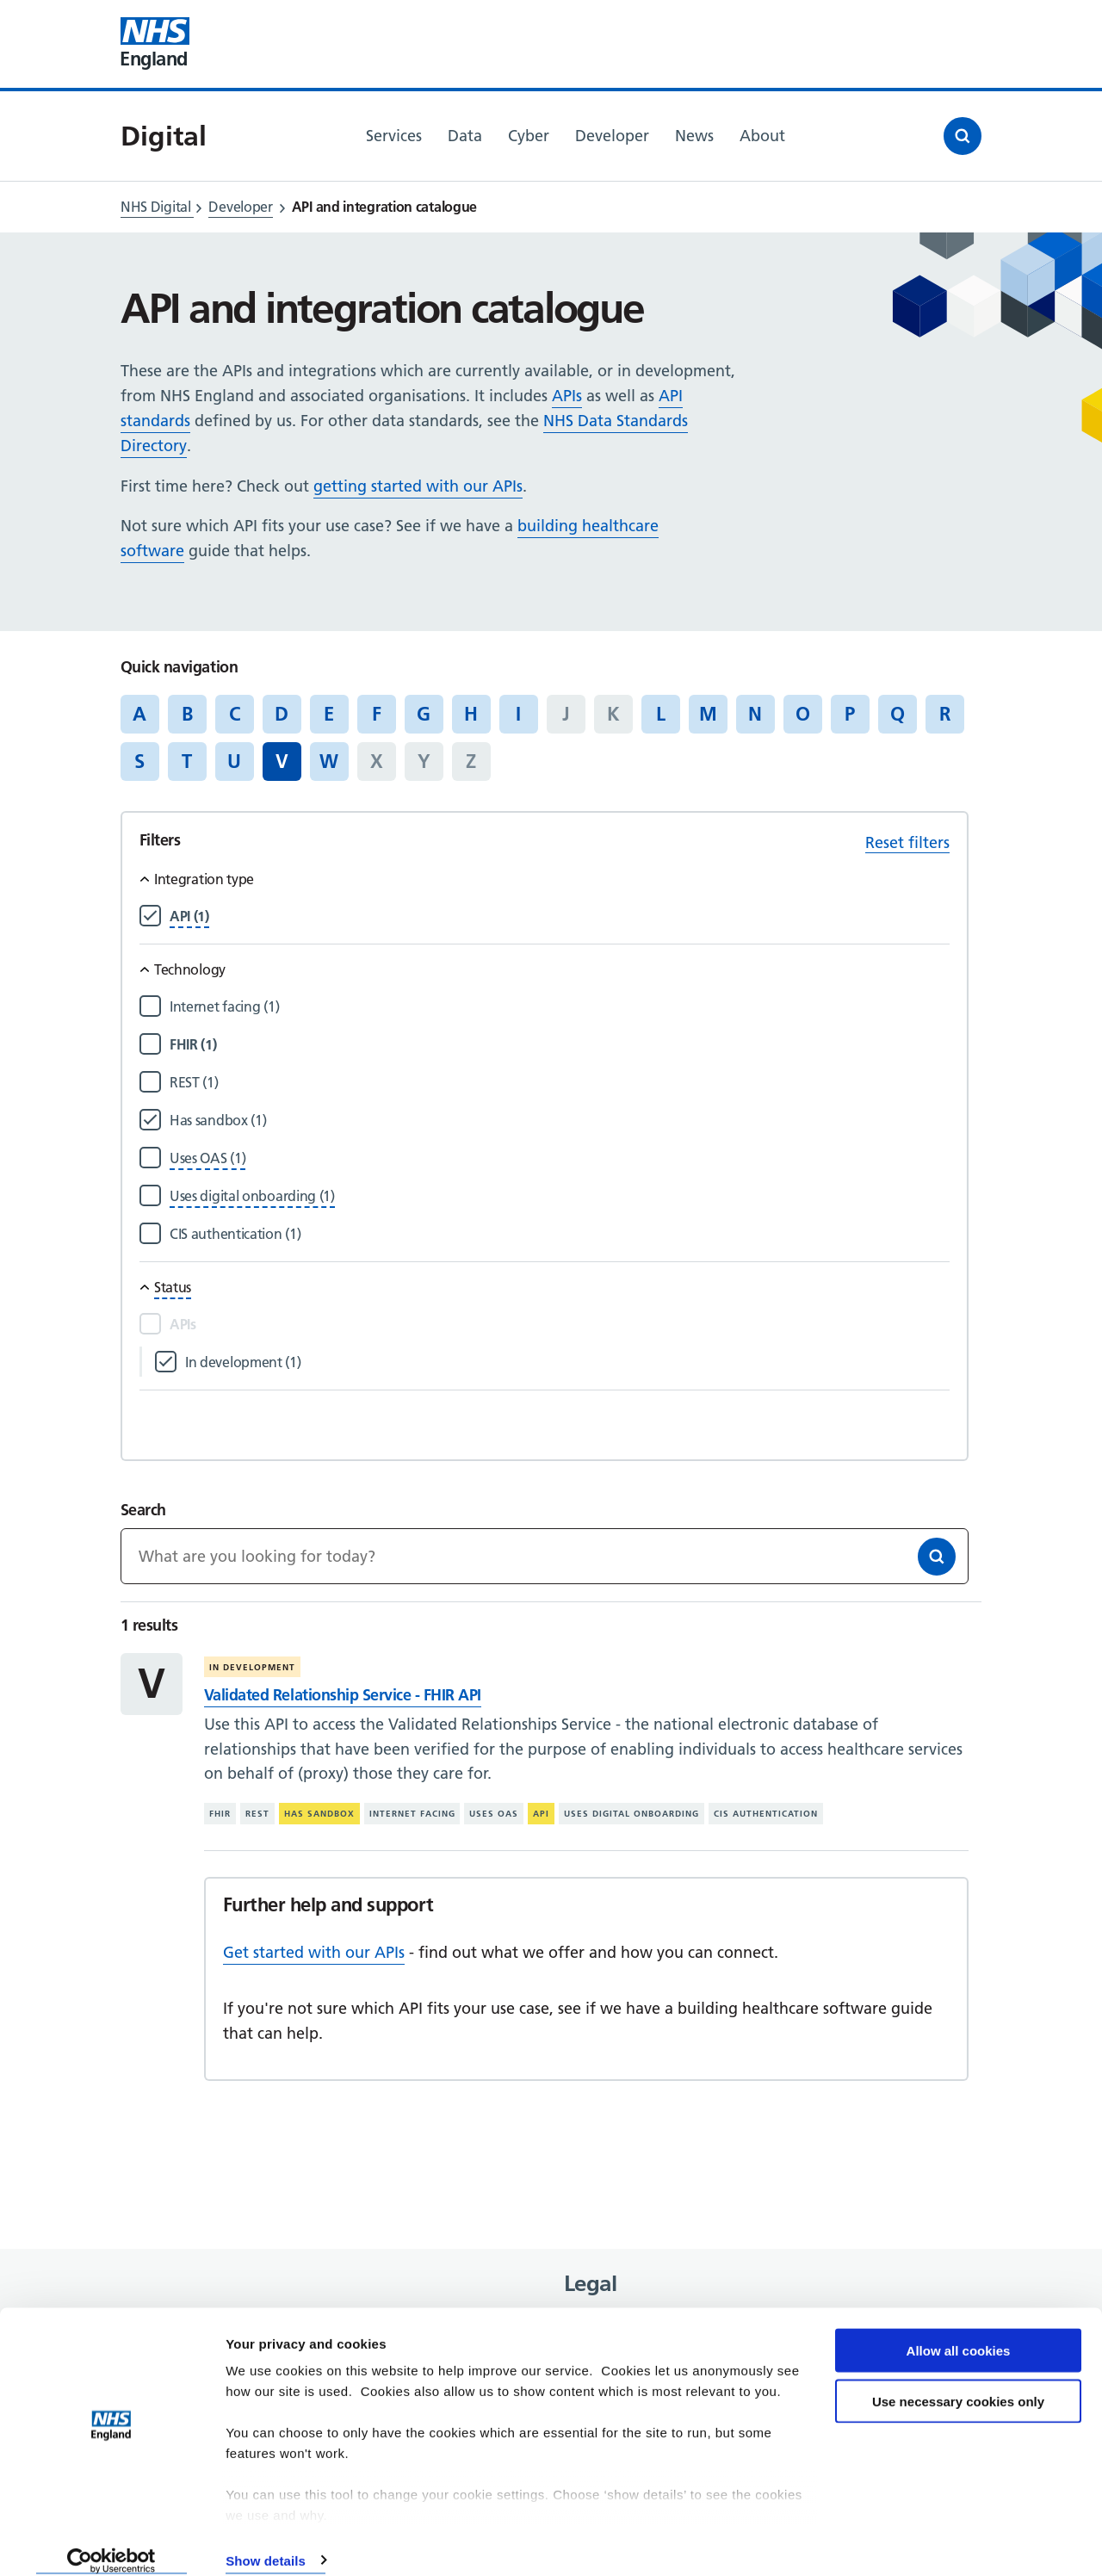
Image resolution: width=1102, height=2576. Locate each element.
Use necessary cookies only (958, 2382)
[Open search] (962, 136)
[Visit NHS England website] (155, 44)
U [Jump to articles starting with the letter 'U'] (234, 761)
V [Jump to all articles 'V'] (282, 761)
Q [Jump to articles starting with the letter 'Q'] (897, 714)
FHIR (220, 1813)
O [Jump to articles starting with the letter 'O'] (803, 714)
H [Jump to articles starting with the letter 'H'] (471, 714)
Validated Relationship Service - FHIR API (342, 1695)
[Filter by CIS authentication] (560, 1234)
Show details (266, 2542)
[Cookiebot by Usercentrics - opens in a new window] (111, 2542)
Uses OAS (493, 1813)
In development (252, 1667)
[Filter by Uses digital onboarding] (252, 1196)
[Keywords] (545, 1556)
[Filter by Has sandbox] (560, 1120)
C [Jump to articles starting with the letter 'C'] (234, 714)
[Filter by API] (189, 916)
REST (257, 1813)
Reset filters (907, 842)
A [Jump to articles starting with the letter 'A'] (139, 714)
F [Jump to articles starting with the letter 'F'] (376, 714)
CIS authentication (766, 1813)
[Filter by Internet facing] (560, 1007)
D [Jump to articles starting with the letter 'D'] (281, 714)
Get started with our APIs (314, 1952)
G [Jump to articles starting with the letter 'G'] (423, 714)
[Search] (937, 1557)
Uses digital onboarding (631, 1813)
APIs (567, 396)
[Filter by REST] (560, 1083)
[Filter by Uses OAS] (207, 1158)
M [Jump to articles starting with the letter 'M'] (708, 714)
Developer (240, 206)
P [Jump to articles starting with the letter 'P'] (850, 714)
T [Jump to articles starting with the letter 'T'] (187, 761)
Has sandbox (319, 1813)
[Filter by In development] (567, 1362)
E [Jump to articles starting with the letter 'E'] (329, 714)
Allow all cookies (959, 2332)
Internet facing (412, 1813)
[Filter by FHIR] (560, 1045)
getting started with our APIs (418, 486)
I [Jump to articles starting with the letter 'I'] (518, 714)
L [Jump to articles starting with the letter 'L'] (661, 714)
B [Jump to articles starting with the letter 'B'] (187, 714)
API (541, 1813)
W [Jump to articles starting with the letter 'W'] (328, 761)
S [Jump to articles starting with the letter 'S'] (139, 761)
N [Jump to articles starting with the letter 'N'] (755, 714)
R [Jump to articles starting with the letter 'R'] (944, 714)
